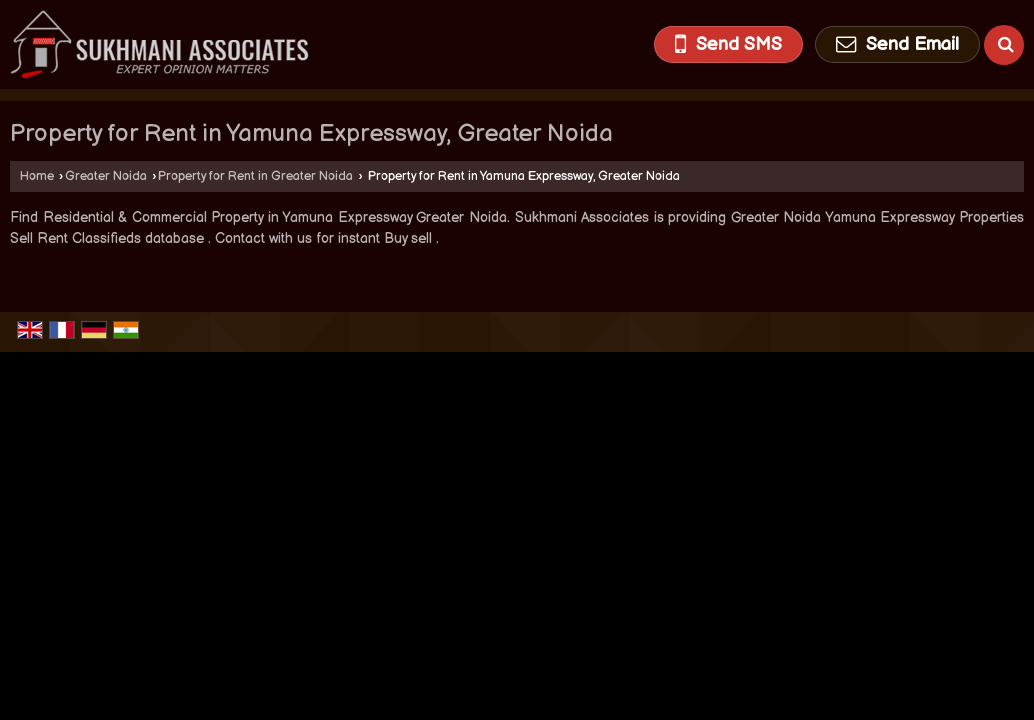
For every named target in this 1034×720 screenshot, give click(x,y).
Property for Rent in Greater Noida (255, 176)
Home (37, 176)
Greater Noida (106, 176)
